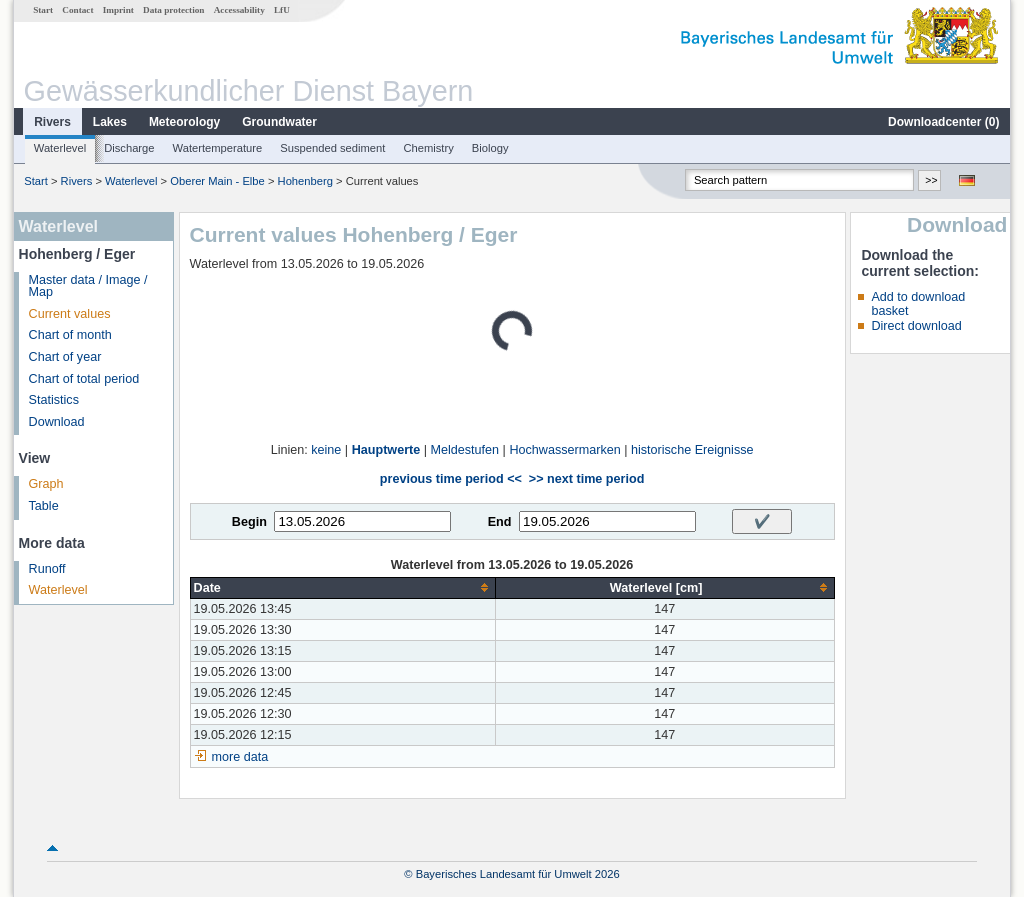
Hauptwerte (386, 450)
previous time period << (451, 479)
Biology (490, 148)
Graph (46, 484)
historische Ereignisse (692, 450)
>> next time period (586, 479)
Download (57, 422)
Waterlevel (60, 148)
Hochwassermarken (564, 450)
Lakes (110, 122)
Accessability (239, 10)
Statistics (54, 400)
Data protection (173, 10)
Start (43, 10)
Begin (249, 522)
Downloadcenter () (943, 122)
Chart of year (65, 357)
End (500, 522)
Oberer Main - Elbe (217, 181)
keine (326, 450)
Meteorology (184, 122)
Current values (70, 314)
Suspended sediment (332, 148)
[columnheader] (342, 587)
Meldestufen (465, 450)
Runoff (47, 569)
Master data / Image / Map (88, 286)
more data (240, 757)
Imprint (118, 10)
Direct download (916, 326)
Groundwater (279, 122)
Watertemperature (218, 148)
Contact (77, 10)
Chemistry (428, 148)
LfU (282, 10)
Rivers (52, 122)
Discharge (129, 148)
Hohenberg (305, 181)
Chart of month (70, 335)
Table (44, 506)
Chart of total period (84, 379)
